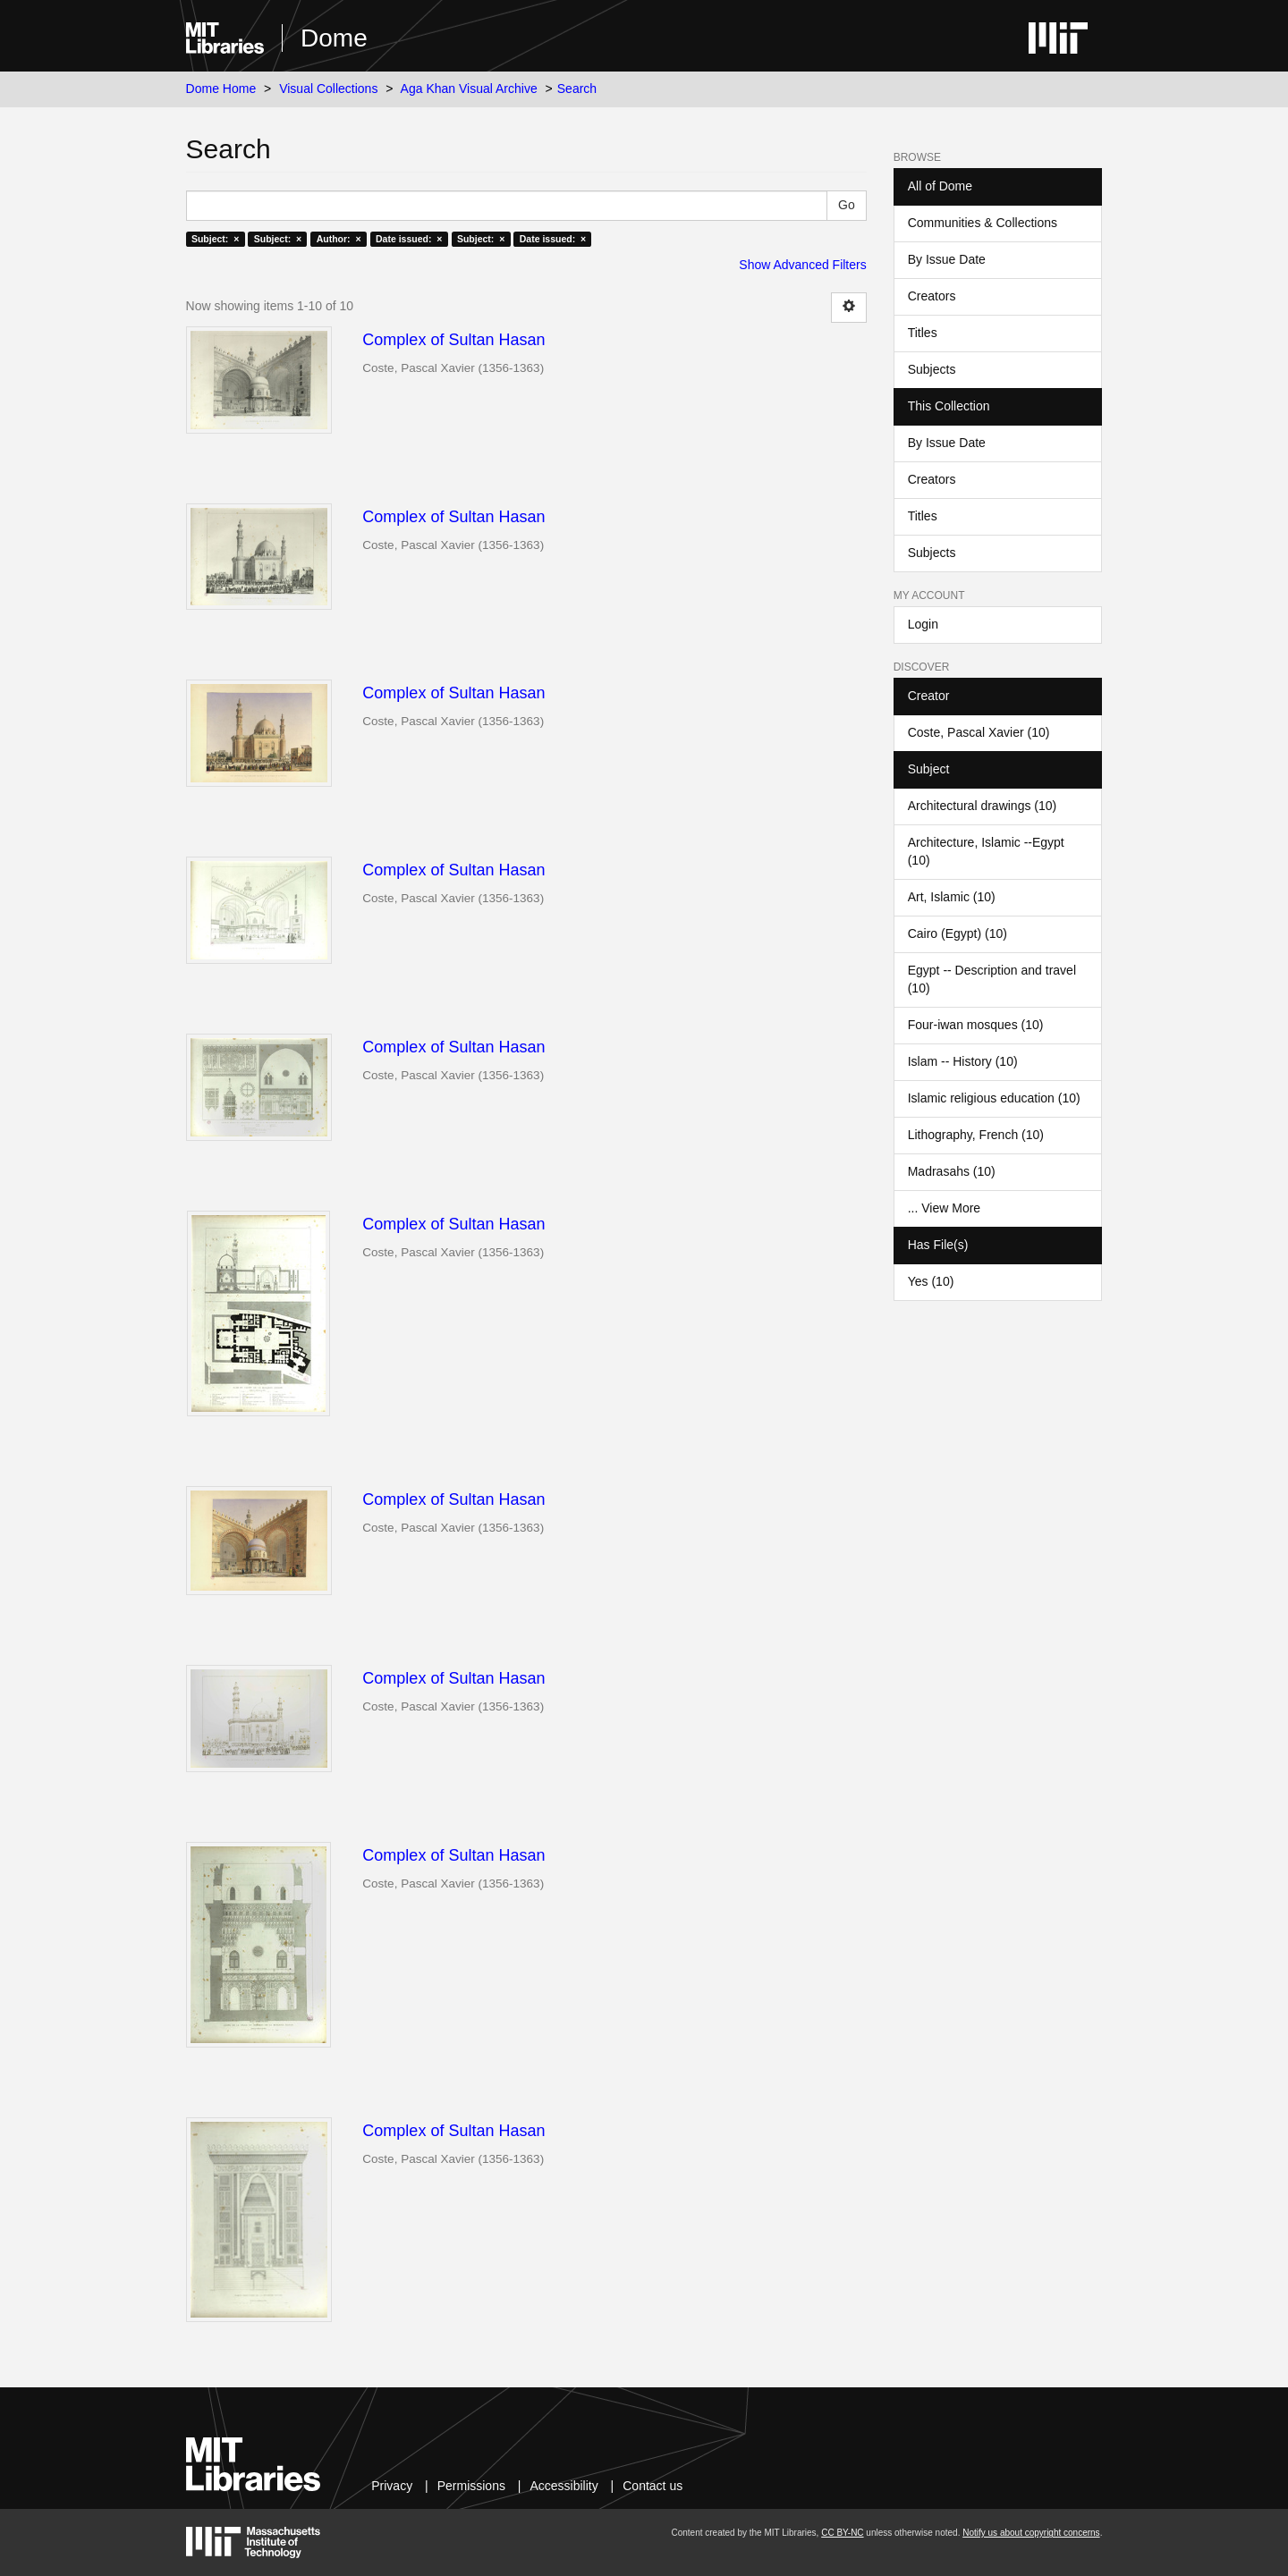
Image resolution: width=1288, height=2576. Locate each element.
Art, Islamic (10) (952, 897)
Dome (334, 38)
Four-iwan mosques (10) (976, 1025)
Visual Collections (328, 88)
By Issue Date (947, 259)
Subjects (932, 369)
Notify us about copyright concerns (1030, 2533)
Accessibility (563, 2486)
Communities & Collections (982, 222)
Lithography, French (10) (976, 1135)
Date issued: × (409, 238)
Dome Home (221, 88)
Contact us (652, 2486)
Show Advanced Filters (802, 265)
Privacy (391, 2486)
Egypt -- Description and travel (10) (992, 979)
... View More (944, 1208)
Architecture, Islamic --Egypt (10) (986, 851)
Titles (922, 332)
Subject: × (215, 238)
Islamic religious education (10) (994, 1098)
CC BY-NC (842, 2533)
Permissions (471, 2486)
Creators (932, 296)
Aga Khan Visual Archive (469, 88)
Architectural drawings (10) (982, 805)
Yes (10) (931, 1281)
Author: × (339, 238)
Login (923, 624)
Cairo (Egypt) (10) (957, 933)
